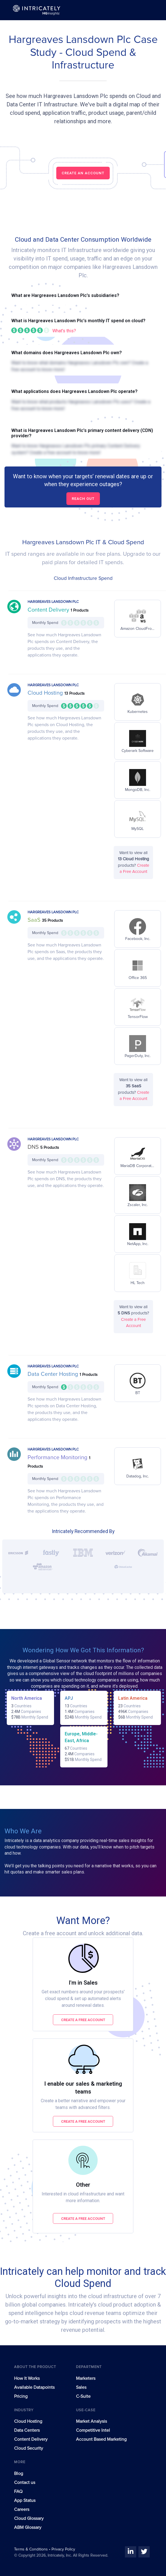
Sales (81, 2387)
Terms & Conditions (31, 2549)
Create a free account (83, 2020)
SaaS (35, 920)
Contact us (24, 2482)
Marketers (85, 2378)
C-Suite (83, 2396)
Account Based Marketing (101, 2439)
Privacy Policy (63, 2549)
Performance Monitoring (58, 1457)
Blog (18, 2473)
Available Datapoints (34, 2387)
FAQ (18, 2491)
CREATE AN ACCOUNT (83, 173)
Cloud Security (28, 2448)
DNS (34, 1147)
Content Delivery (49, 610)
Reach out (83, 499)
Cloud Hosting (46, 693)
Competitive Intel (93, 2430)
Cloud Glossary (29, 2518)
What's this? (64, 330)
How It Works (27, 2378)
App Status (24, 2500)
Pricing (21, 2396)
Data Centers (27, 2430)
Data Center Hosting (54, 1374)
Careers (21, 2509)
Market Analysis (91, 2421)
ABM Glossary (27, 2527)
